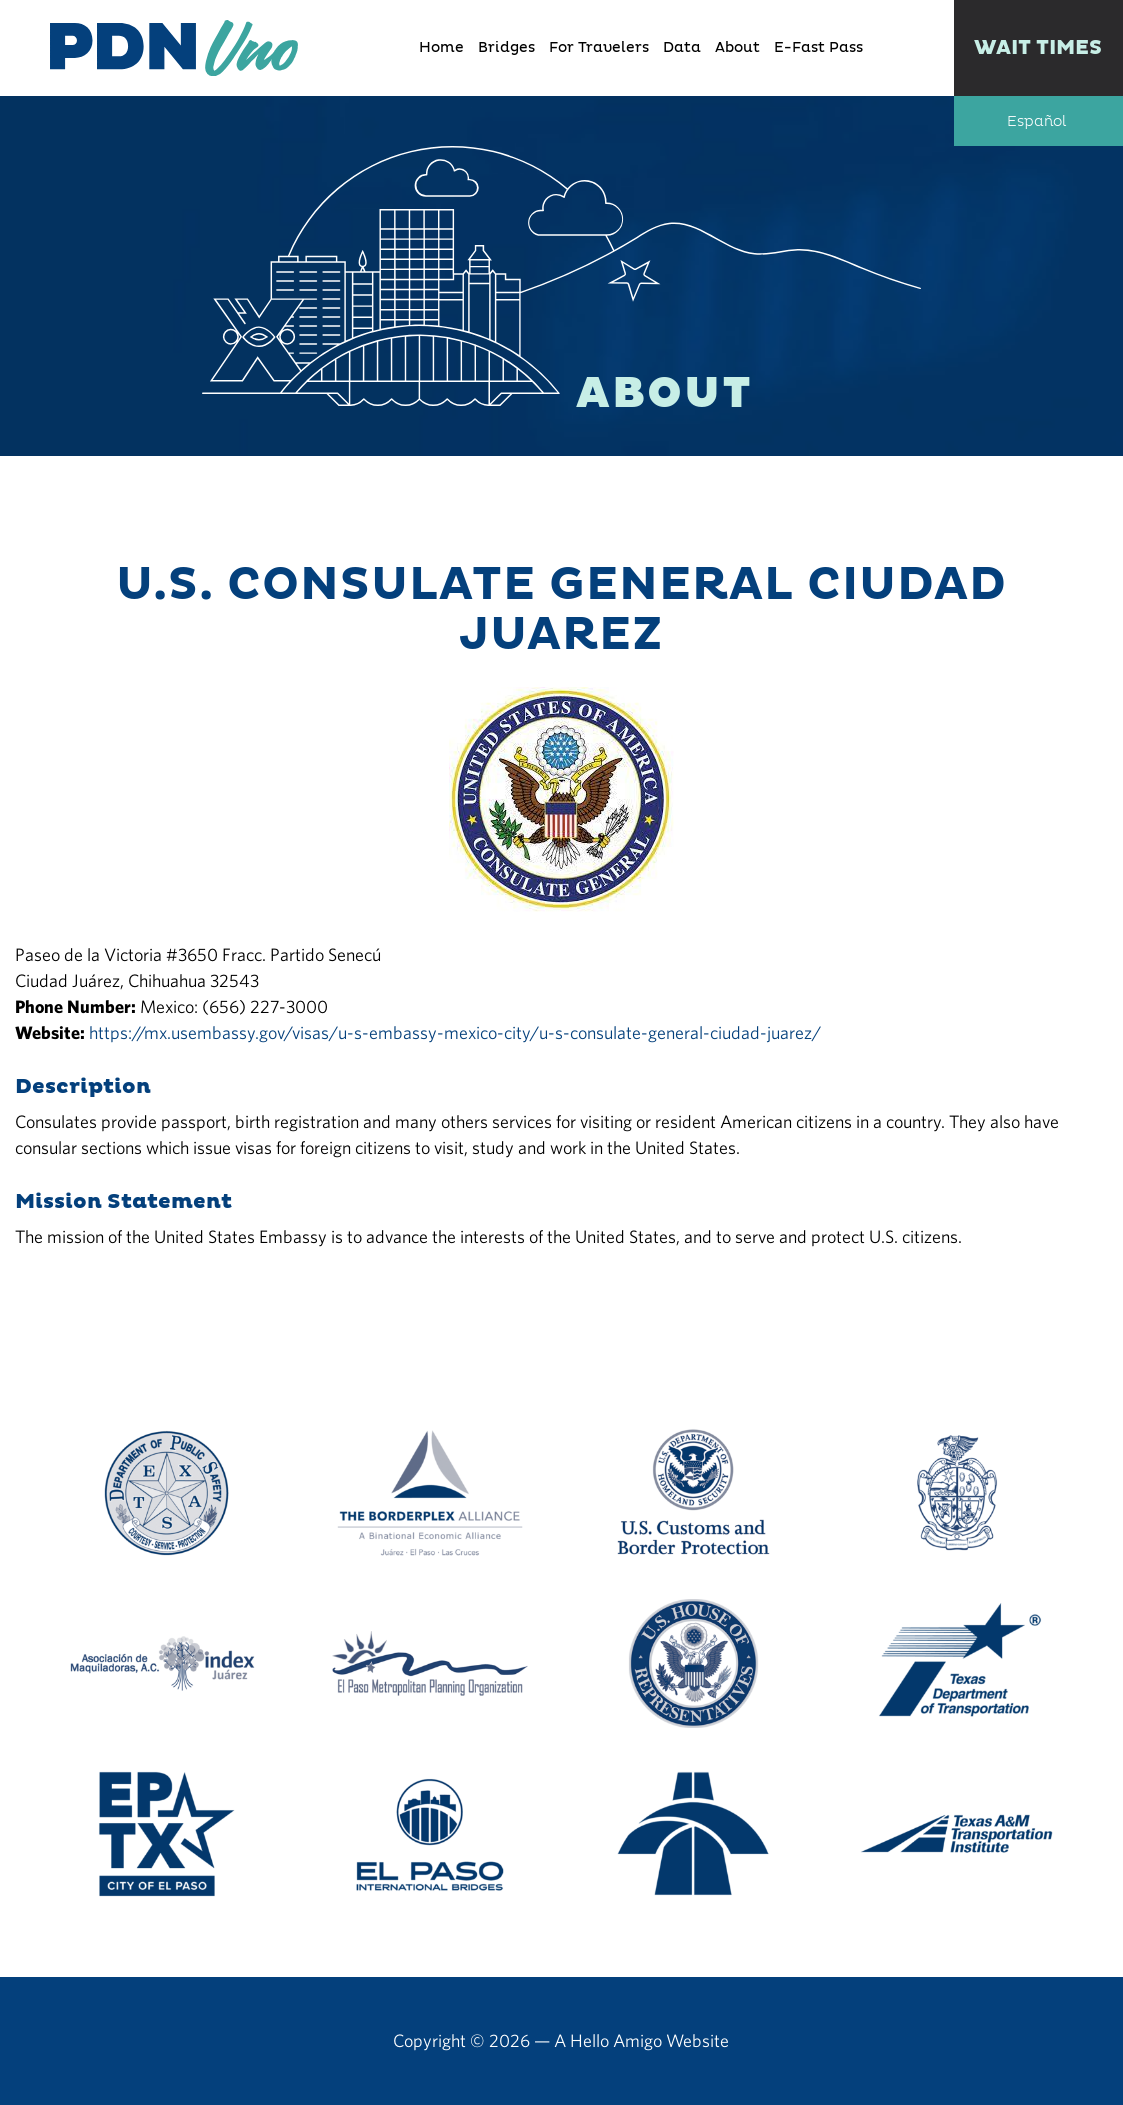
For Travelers (599, 48)
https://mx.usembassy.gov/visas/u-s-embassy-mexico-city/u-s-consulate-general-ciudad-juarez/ (455, 1032)
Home (441, 48)
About (737, 48)
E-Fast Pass (818, 48)
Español (1036, 122)
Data (682, 48)
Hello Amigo (616, 2040)
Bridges (506, 48)
